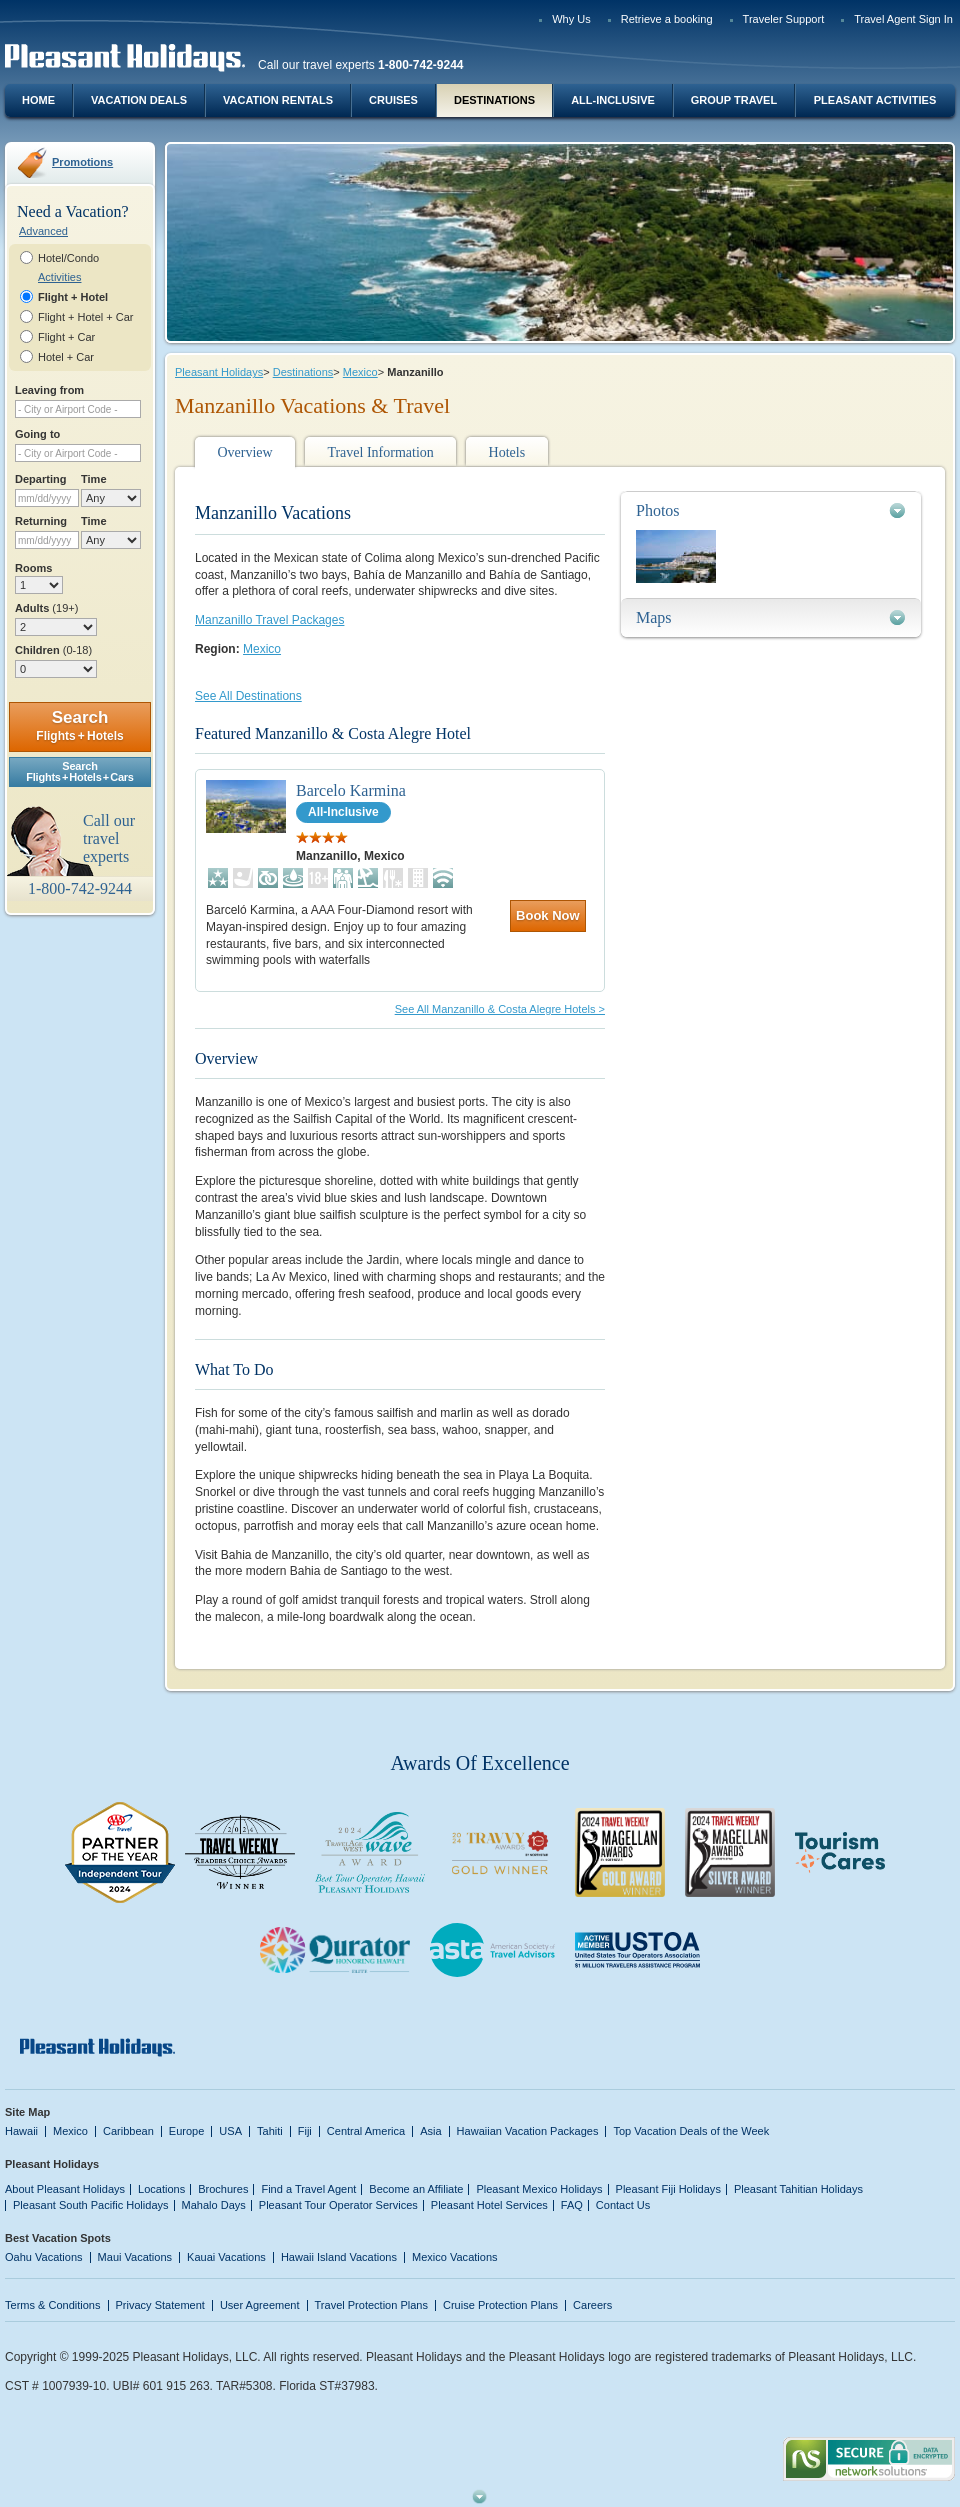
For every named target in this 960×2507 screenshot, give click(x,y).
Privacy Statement (160, 2305)
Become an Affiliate (416, 2189)
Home (38, 100)
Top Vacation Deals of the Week (691, 2131)
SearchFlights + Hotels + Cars (80, 771)
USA (230, 2131)
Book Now (548, 915)
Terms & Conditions (53, 2305)
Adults (46, 608)
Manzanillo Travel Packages (269, 620)
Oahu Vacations (44, 2257)
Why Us (571, 19)
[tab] (771, 510)
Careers (592, 2305)
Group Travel (734, 100)
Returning (41, 521)
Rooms (33, 568)
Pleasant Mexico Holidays (539, 2189)
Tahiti (270, 2131)
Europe (187, 2131)
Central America (366, 2131)
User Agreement (260, 2305)
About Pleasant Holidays (65, 2189)
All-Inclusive (613, 100)
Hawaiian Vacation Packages (528, 2131)
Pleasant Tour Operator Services (338, 2205)
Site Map (27, 2112)
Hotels (507, 452)
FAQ (572, 2205)
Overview (244, 452)
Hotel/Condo (68, 258)
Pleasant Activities (875, 100)
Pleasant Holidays (219, 372)
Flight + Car (66, 337)
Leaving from (49, 390)
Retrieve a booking (667, 19)
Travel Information (380, 452)
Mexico (360, 372)
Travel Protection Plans (371, 2305)
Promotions (82, 162)
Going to (37, 434)
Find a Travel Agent (308, 2189)
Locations (161, 2189)
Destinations (494, 100)
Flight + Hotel (73, 297)
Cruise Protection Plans (500, 2305)
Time (94, 479)
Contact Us (623, 2205)
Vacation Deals (139, 100)
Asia (430, 2131)
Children (53, 650)
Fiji (305, 2131)
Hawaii (21, 2131)
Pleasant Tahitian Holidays (798, 2189)
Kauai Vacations (226, 2257)
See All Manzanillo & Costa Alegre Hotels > (500, 1009)
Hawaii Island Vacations (339, 2257)
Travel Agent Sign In (903, 19)
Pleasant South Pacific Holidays (91, 2205)
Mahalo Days (214, 2205)
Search (79, 725)
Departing (40, 479)
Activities (59, 277)
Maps (654, 617)
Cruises (393, 100)
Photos (658, 510)
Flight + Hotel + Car (86, 317)
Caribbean (128, 2131)
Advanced (43, 231)
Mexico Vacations (455, 2257)
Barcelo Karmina (351, 790)
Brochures (223, 2189)
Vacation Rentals (278, 100)
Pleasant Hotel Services (489, 2205)
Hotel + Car (66, 357)
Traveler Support (784, 19)
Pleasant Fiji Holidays (668, 2189)
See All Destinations (248, 696)
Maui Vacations (135, 2257)
